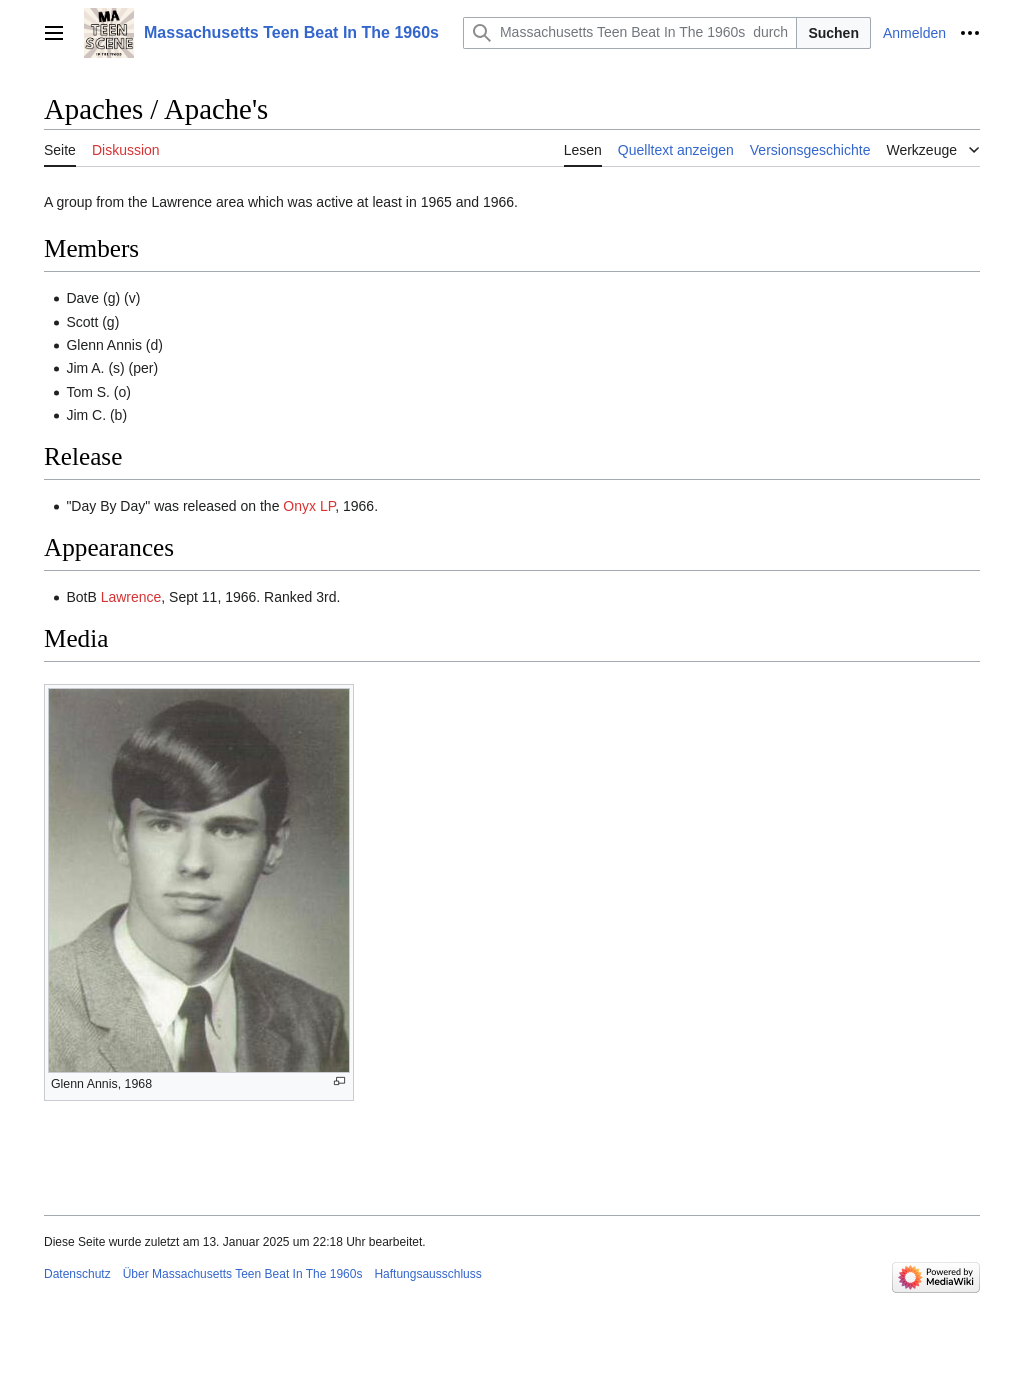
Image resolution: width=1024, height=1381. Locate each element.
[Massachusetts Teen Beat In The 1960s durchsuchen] (630, 33)
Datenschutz (77, 1274)
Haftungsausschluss (427, 1274)
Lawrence (131, 597)
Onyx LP (309, 506)
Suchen (833, 33)
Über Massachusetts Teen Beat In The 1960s (243, 1274)
